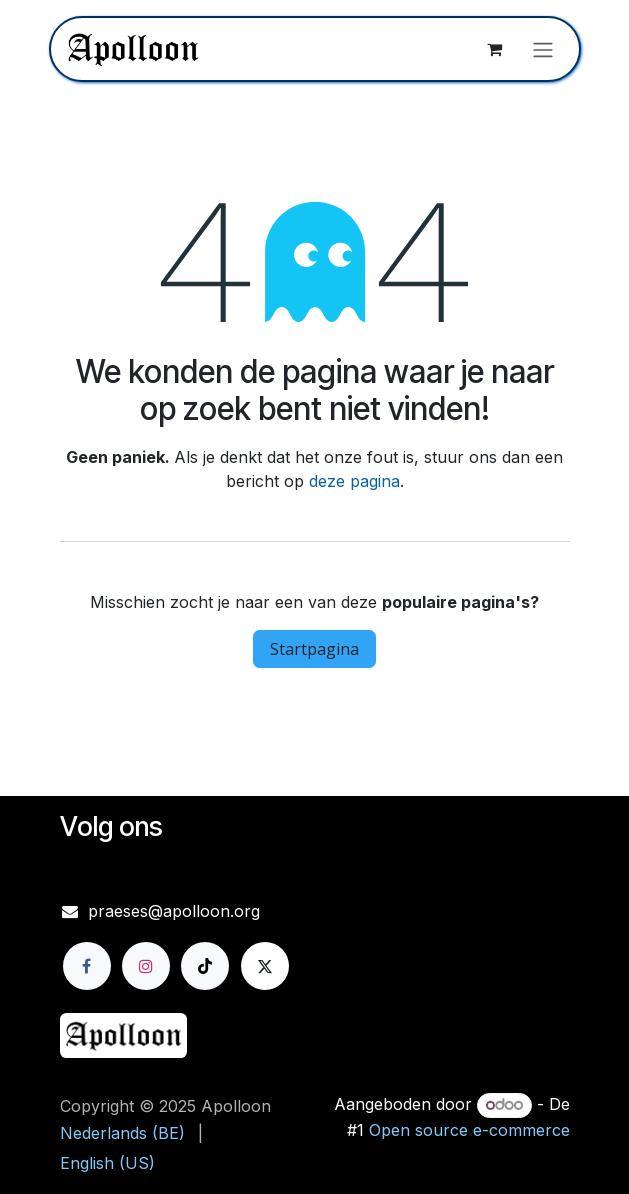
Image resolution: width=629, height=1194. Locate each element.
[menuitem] (122, 1133)
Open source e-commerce (469, 1130)
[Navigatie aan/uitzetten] (543, 49)
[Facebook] (87, 966)
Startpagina (314, 649)
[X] (265, 966)
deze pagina (354, 481)
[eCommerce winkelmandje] (495, 49)
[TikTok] (205, 966)
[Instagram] (146, 966)
